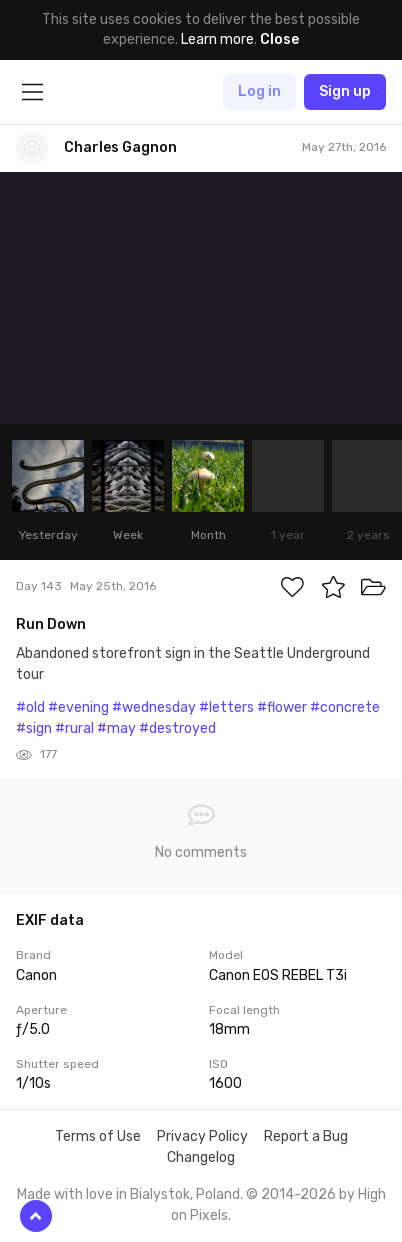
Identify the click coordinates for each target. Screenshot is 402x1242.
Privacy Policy (202, 1136)
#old (30, 707)
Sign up (345, 91)
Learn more (217, 39)
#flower (282, 707)
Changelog (201, 1157)
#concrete (345, 707)
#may (116, 728)
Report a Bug (306, 1136)
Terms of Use (98, 1136)
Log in (259, 91)
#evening (78, 707)
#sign (34, 728)
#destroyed (177, 728)
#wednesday (154, 707)
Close (279, 39)
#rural (74, 728)
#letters (226, 707)
